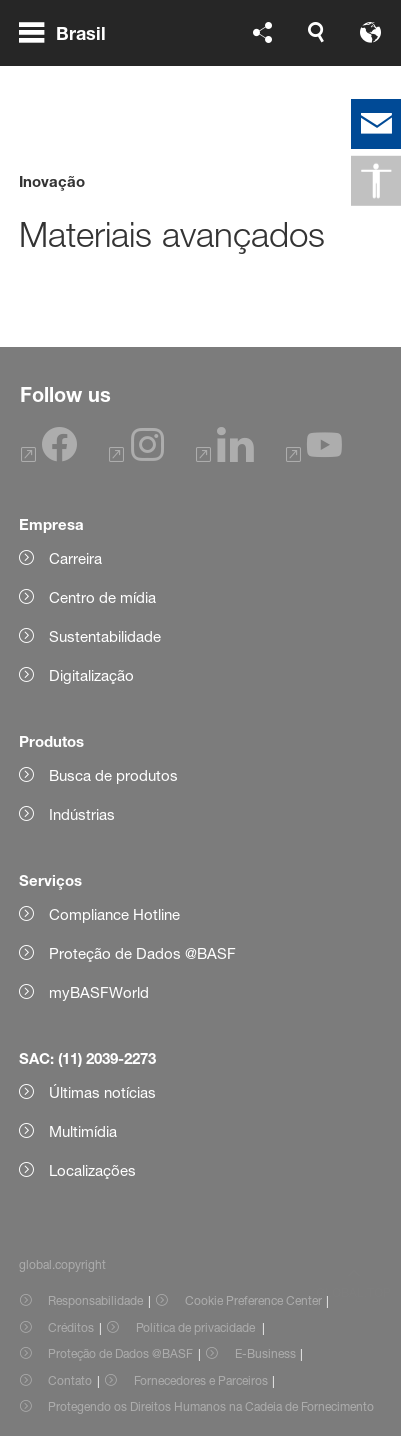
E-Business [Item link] (265, 1353)
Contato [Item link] (70, 1380)
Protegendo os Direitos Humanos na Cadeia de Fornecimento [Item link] (211, 1406)
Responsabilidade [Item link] (95, 1300)
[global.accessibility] (376, 181)
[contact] (376, 124)
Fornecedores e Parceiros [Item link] (201, 1380)
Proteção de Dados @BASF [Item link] (120, 1353)
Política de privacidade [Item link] (197, 1327)
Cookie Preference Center (253, 1300)
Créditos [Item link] (71, 1327)
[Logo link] (318, 58)
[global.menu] (70, 58)
